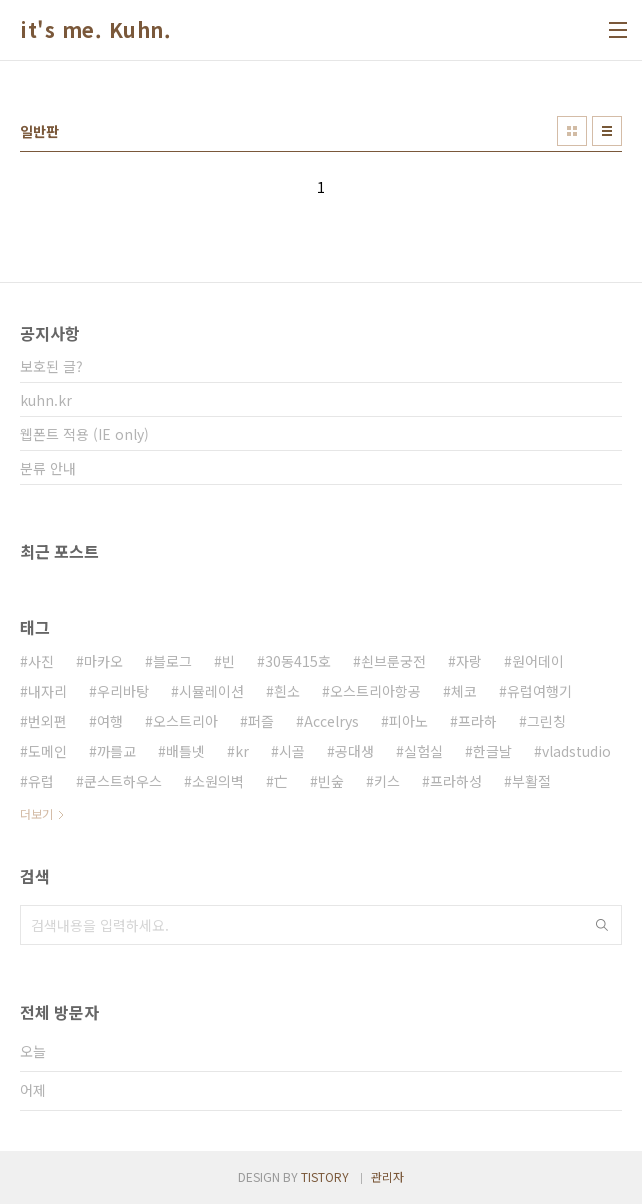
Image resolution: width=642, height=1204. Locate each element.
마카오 (103, 661)
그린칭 (546, 721)
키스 (387, 781)
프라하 (477, 721)
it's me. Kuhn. (95, 30)
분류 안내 (48, 468)
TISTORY (325, 1176)
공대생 (354, 751)
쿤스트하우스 (123, 781)
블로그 (172, 661)
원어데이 (538, 661)
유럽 (41, 781)
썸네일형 (572, 131)
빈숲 (331, 781)
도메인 (47, 751)
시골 (292, 751)
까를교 (116, 751)
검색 (602, 925)
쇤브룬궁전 (393, 661)
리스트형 (607, 131)
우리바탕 (123, 691)
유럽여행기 (539, 691)
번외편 (47, 721)
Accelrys (331, 721)
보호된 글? (51, 366)
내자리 (47, 691)
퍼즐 (261, 721)
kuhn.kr (46, 400)
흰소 (287, 691)
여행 (110, 721)
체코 (464, 691)
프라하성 (456, 781)
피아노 (408, 721)
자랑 (469, 661)
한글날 (492, 751)
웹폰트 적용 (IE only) (84, 434)
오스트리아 (185, 721)
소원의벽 (218, 781)
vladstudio (576, 751)
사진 (41, 661)
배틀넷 (185, 751)
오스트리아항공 (375, 691)
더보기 (36, 813)
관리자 (387, 1176)
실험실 (423, 751)
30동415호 (298, 661)
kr (242, 751)
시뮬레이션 (211, 691)
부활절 (531, 781)
